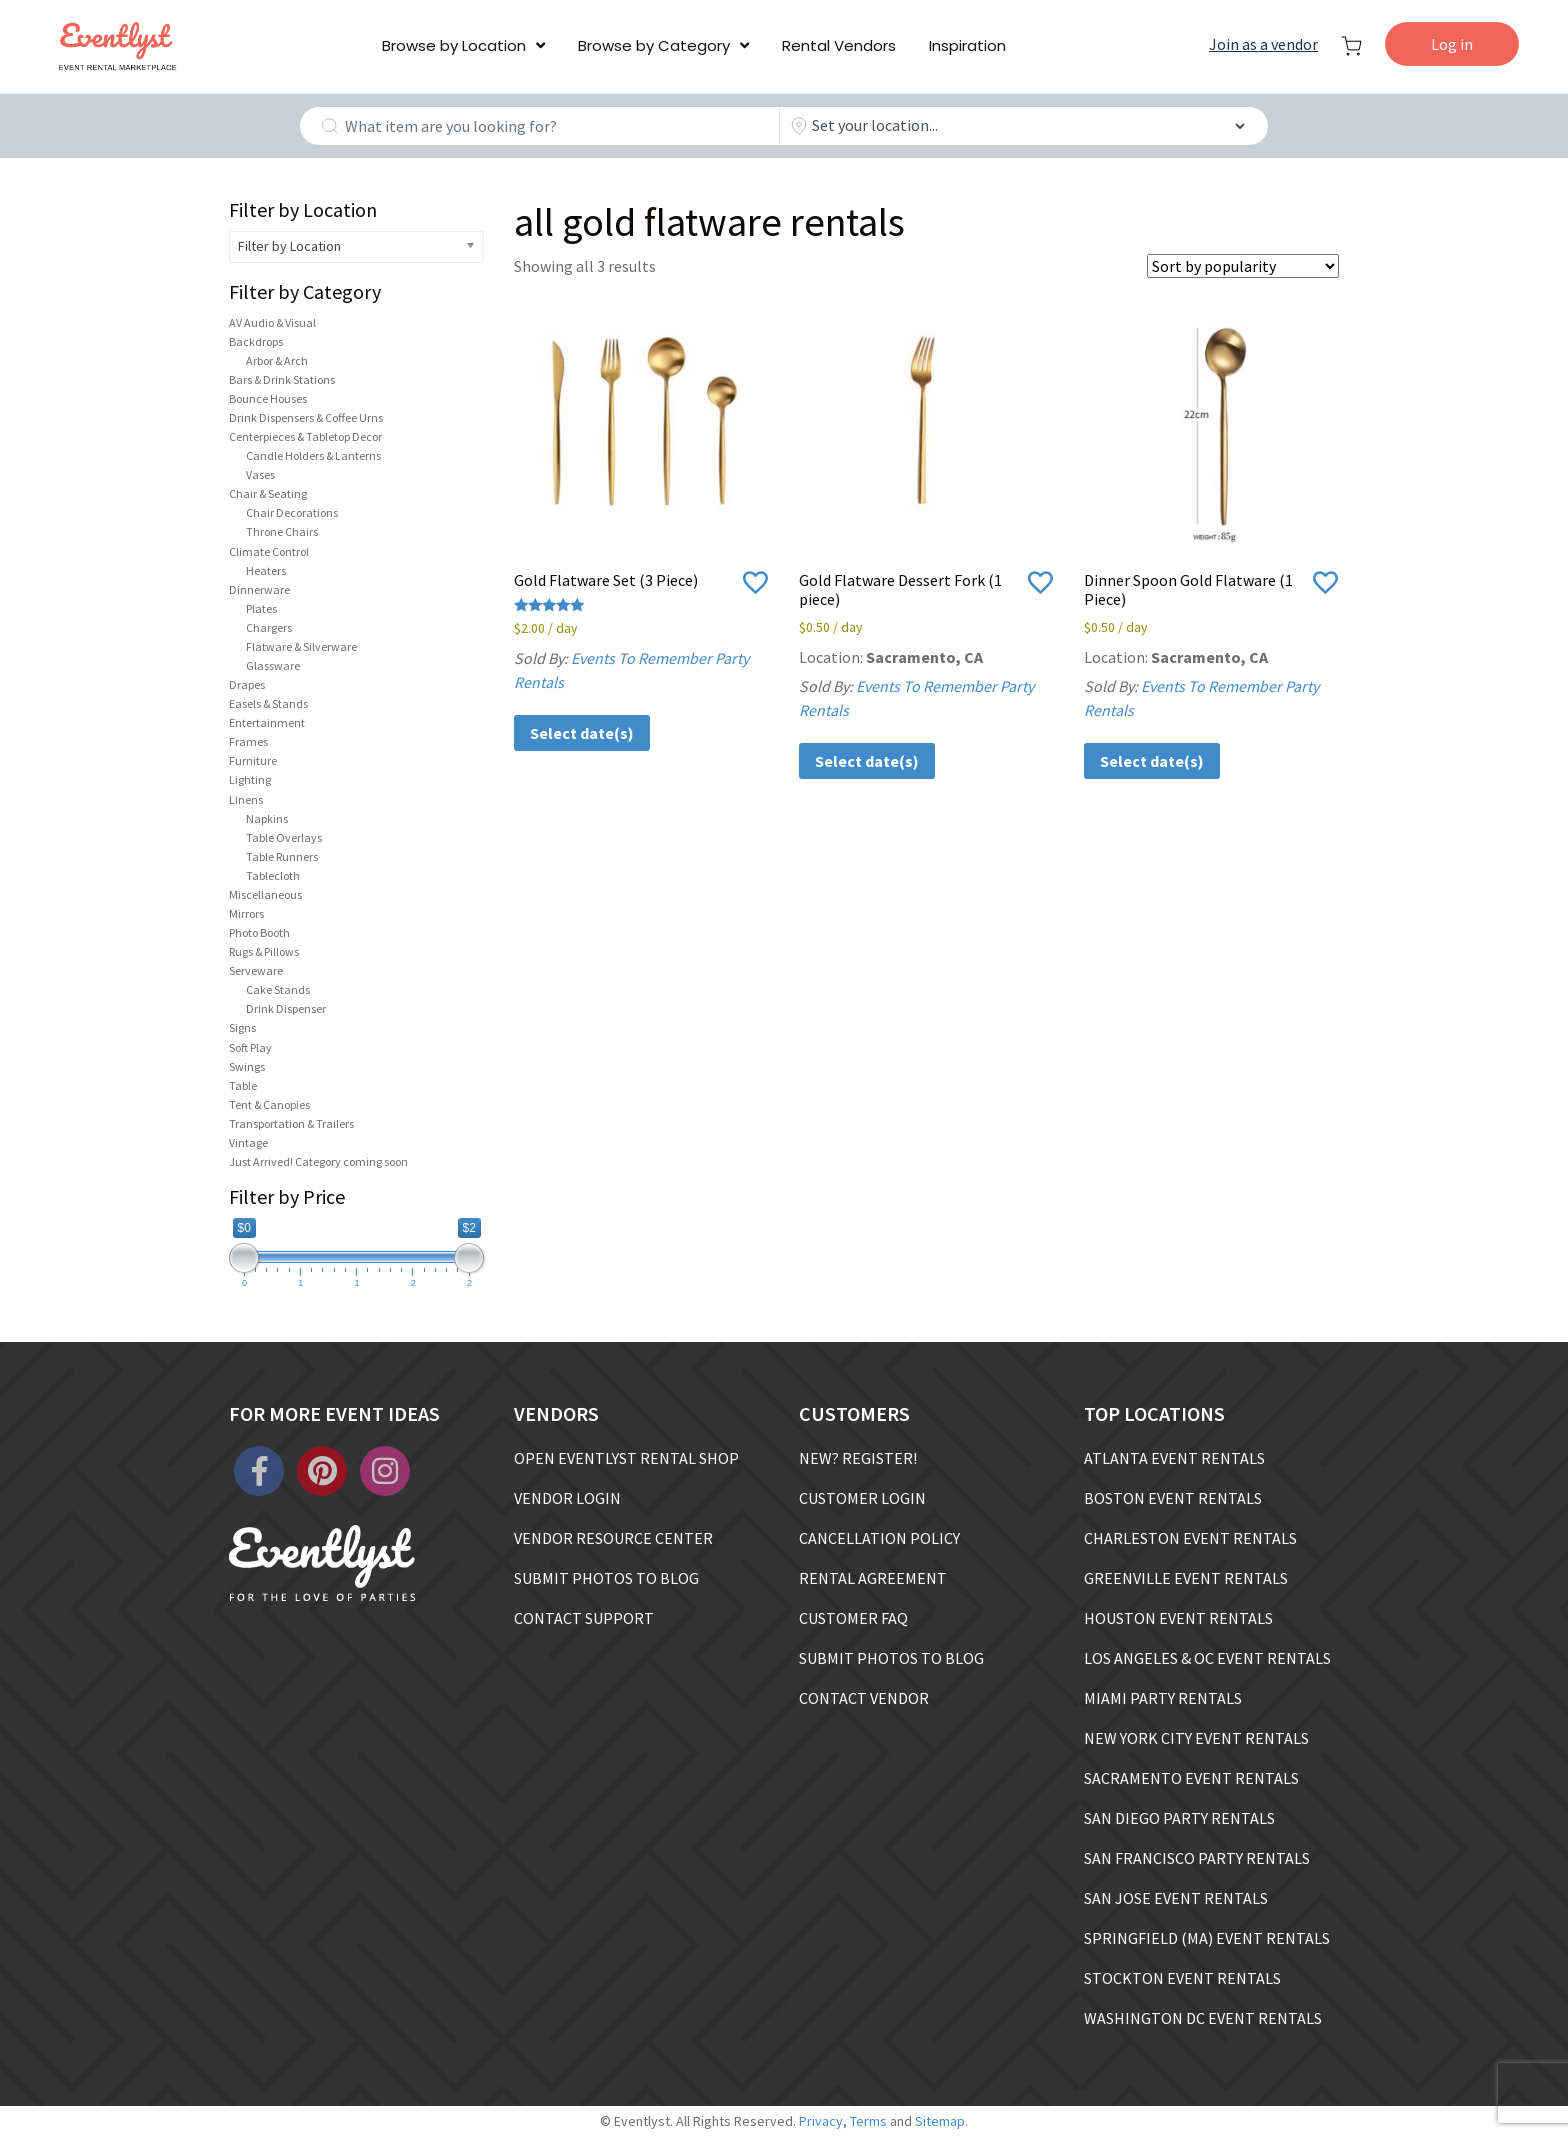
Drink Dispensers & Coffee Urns (306, 417)
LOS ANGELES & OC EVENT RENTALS (1207, 1658)
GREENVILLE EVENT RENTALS (1186, 1578)
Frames (248, 741)
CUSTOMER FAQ (853, 1618)
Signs (242, 1027)
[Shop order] (1243, 266)
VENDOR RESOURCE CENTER (613, 1538)
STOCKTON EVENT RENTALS (1182, 1978)
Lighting (250, 779)
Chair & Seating (268, 493)
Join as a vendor (1263, 44)
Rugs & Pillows (264, 951)
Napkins (267, 818)
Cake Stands (278, 989)
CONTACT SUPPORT (584, 1618)
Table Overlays (284, 837)
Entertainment (267, 722)
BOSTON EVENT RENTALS (1173, 1498)
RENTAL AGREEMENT (873, 1578)
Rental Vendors (839, 45)
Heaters (266, 570)
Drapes (247, 684)
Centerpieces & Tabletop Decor (305, 436)
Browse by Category (654, 45)
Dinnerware (259, 589)
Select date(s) (582, 733)
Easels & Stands (268, 703)
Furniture (253, 760)
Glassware (273, 665)
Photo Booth (259, 932)
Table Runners (282, 856)
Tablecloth (273, 875)
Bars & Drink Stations (282, 379)
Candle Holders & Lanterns (313, 455)
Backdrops (256, 341)
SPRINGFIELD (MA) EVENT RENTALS (1207, 1938)
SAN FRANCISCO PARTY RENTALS (1197, 1858)
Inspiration (967, 45)
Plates (261, 608)
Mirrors (246, 913)
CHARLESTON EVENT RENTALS (1190, 1538)
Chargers (269, 627)
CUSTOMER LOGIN (862, 1498)
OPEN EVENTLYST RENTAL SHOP (626, 1458)
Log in (1452, 44)
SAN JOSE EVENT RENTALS (1176, 1898)
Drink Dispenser (286, 1008)
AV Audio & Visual (272, 322)
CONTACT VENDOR (864, 1698)
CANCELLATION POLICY (879, 1538)
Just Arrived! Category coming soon (318, 1161)
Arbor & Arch (277, 360)
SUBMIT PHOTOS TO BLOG (606, 1578)
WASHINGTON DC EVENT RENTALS (1203, 2018)
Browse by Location (454, 45)
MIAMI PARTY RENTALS (1163, 1698)
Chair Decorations (292, 512)
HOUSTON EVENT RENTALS (1178, 1618)
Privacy (821, 2121)
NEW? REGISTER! (858, 1458)
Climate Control (269, 551)
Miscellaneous (265, 894)
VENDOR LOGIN (567, 1498)
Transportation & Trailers (291, 1123)
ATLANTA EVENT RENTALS (1174, 1458)
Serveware (256, 970)
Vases (260, 474)
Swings (247, 1066)
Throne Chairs (282, 531)
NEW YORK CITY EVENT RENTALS (1196, 1738)
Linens (246, 799)
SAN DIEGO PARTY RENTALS (1179, 1818)
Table (243, 1085)
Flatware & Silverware (301, 646)
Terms (868, 2121)
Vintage (248, 1142)
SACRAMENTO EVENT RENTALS (1191, 1778)
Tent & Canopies (269, 1104)
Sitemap (940, 2121)
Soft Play (250, 1047)
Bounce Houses (268, 398)
